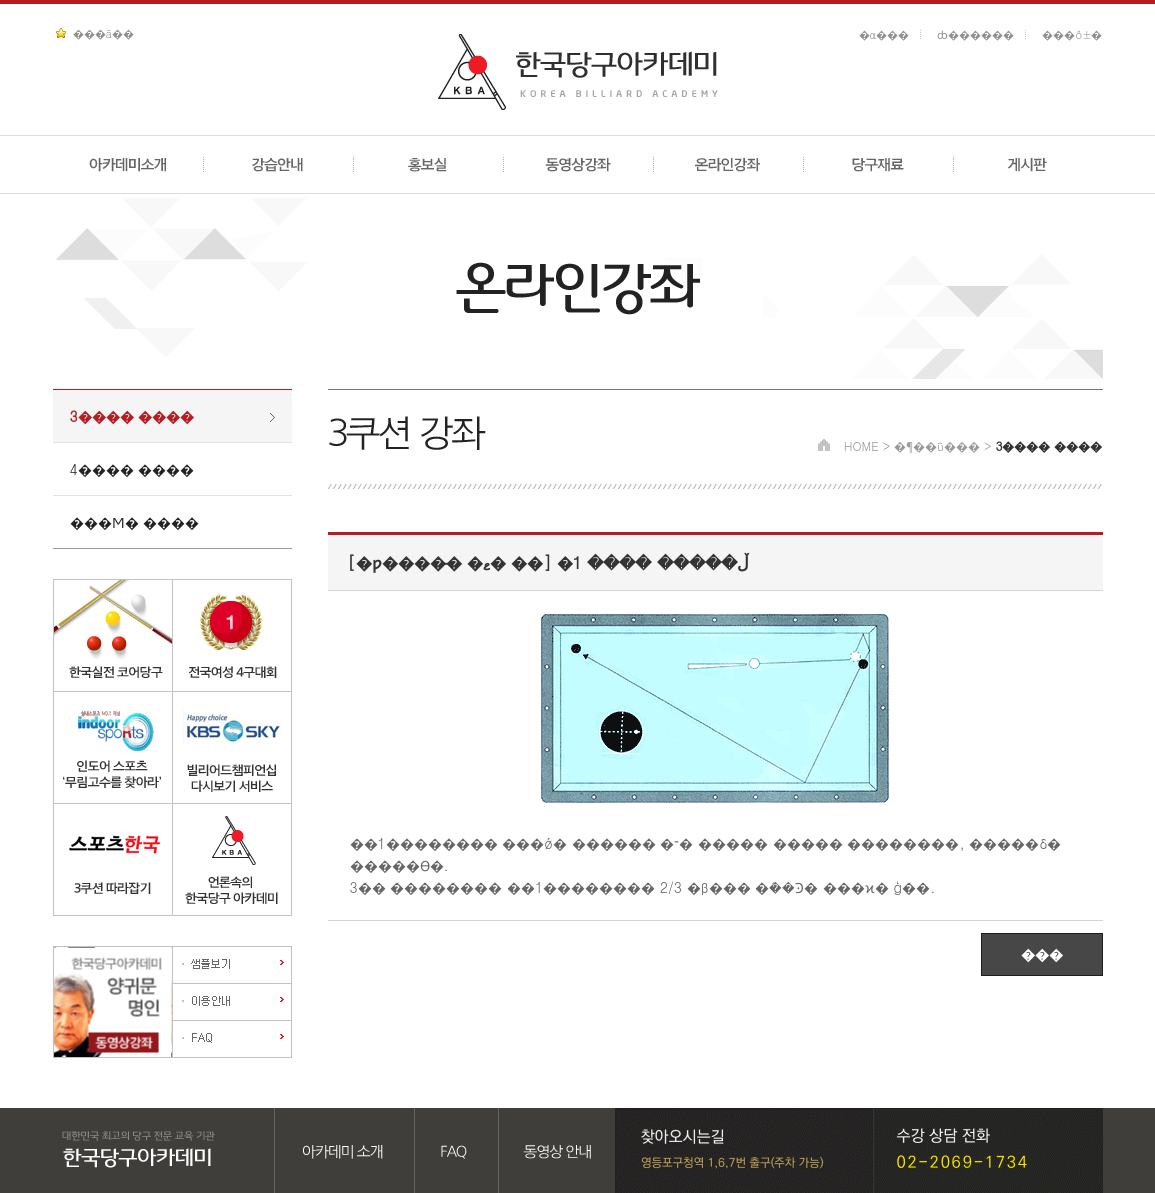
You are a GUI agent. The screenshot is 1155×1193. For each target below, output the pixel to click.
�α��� (884, 34)
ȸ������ (975, 34)
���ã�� (103, 33)
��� (1042, 954)
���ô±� (1072, 34)
